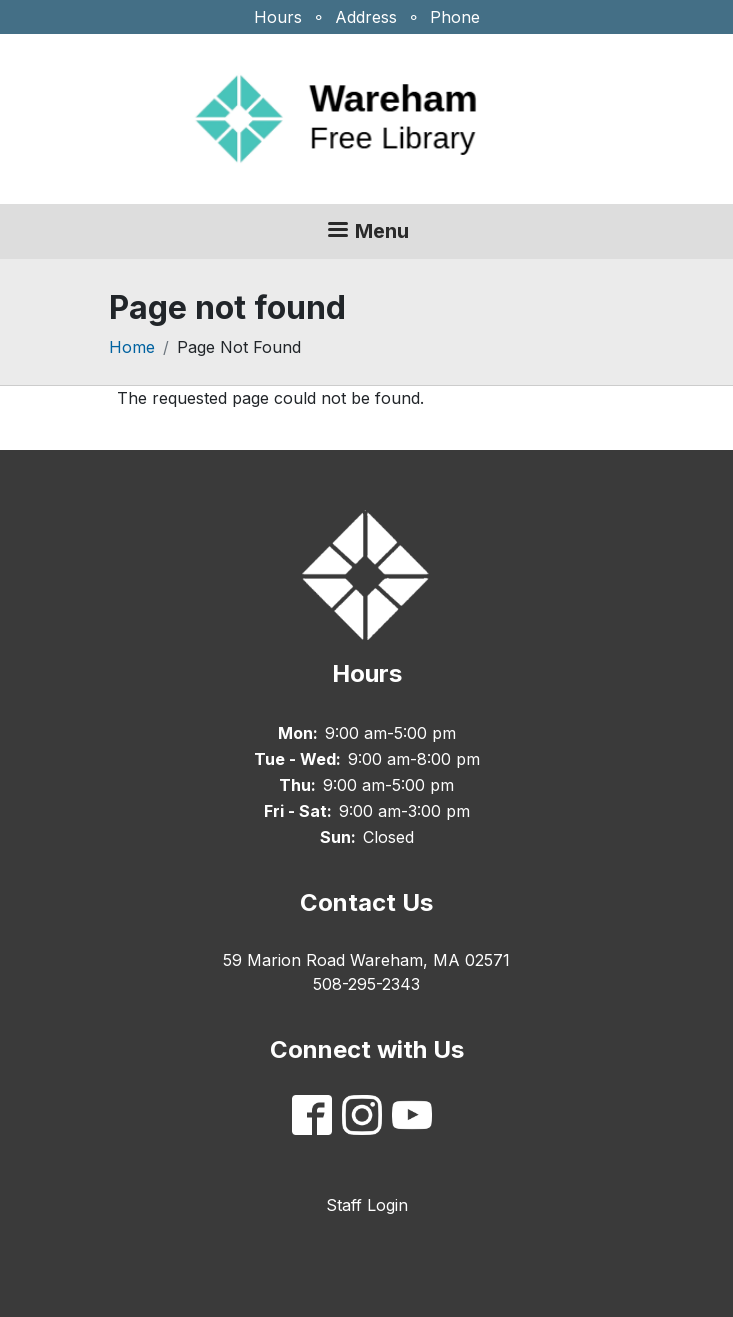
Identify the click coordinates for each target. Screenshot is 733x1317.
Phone (455, 17)
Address (366, 17)
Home (132, 347)
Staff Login (367, 1205)
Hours (278, 17)
